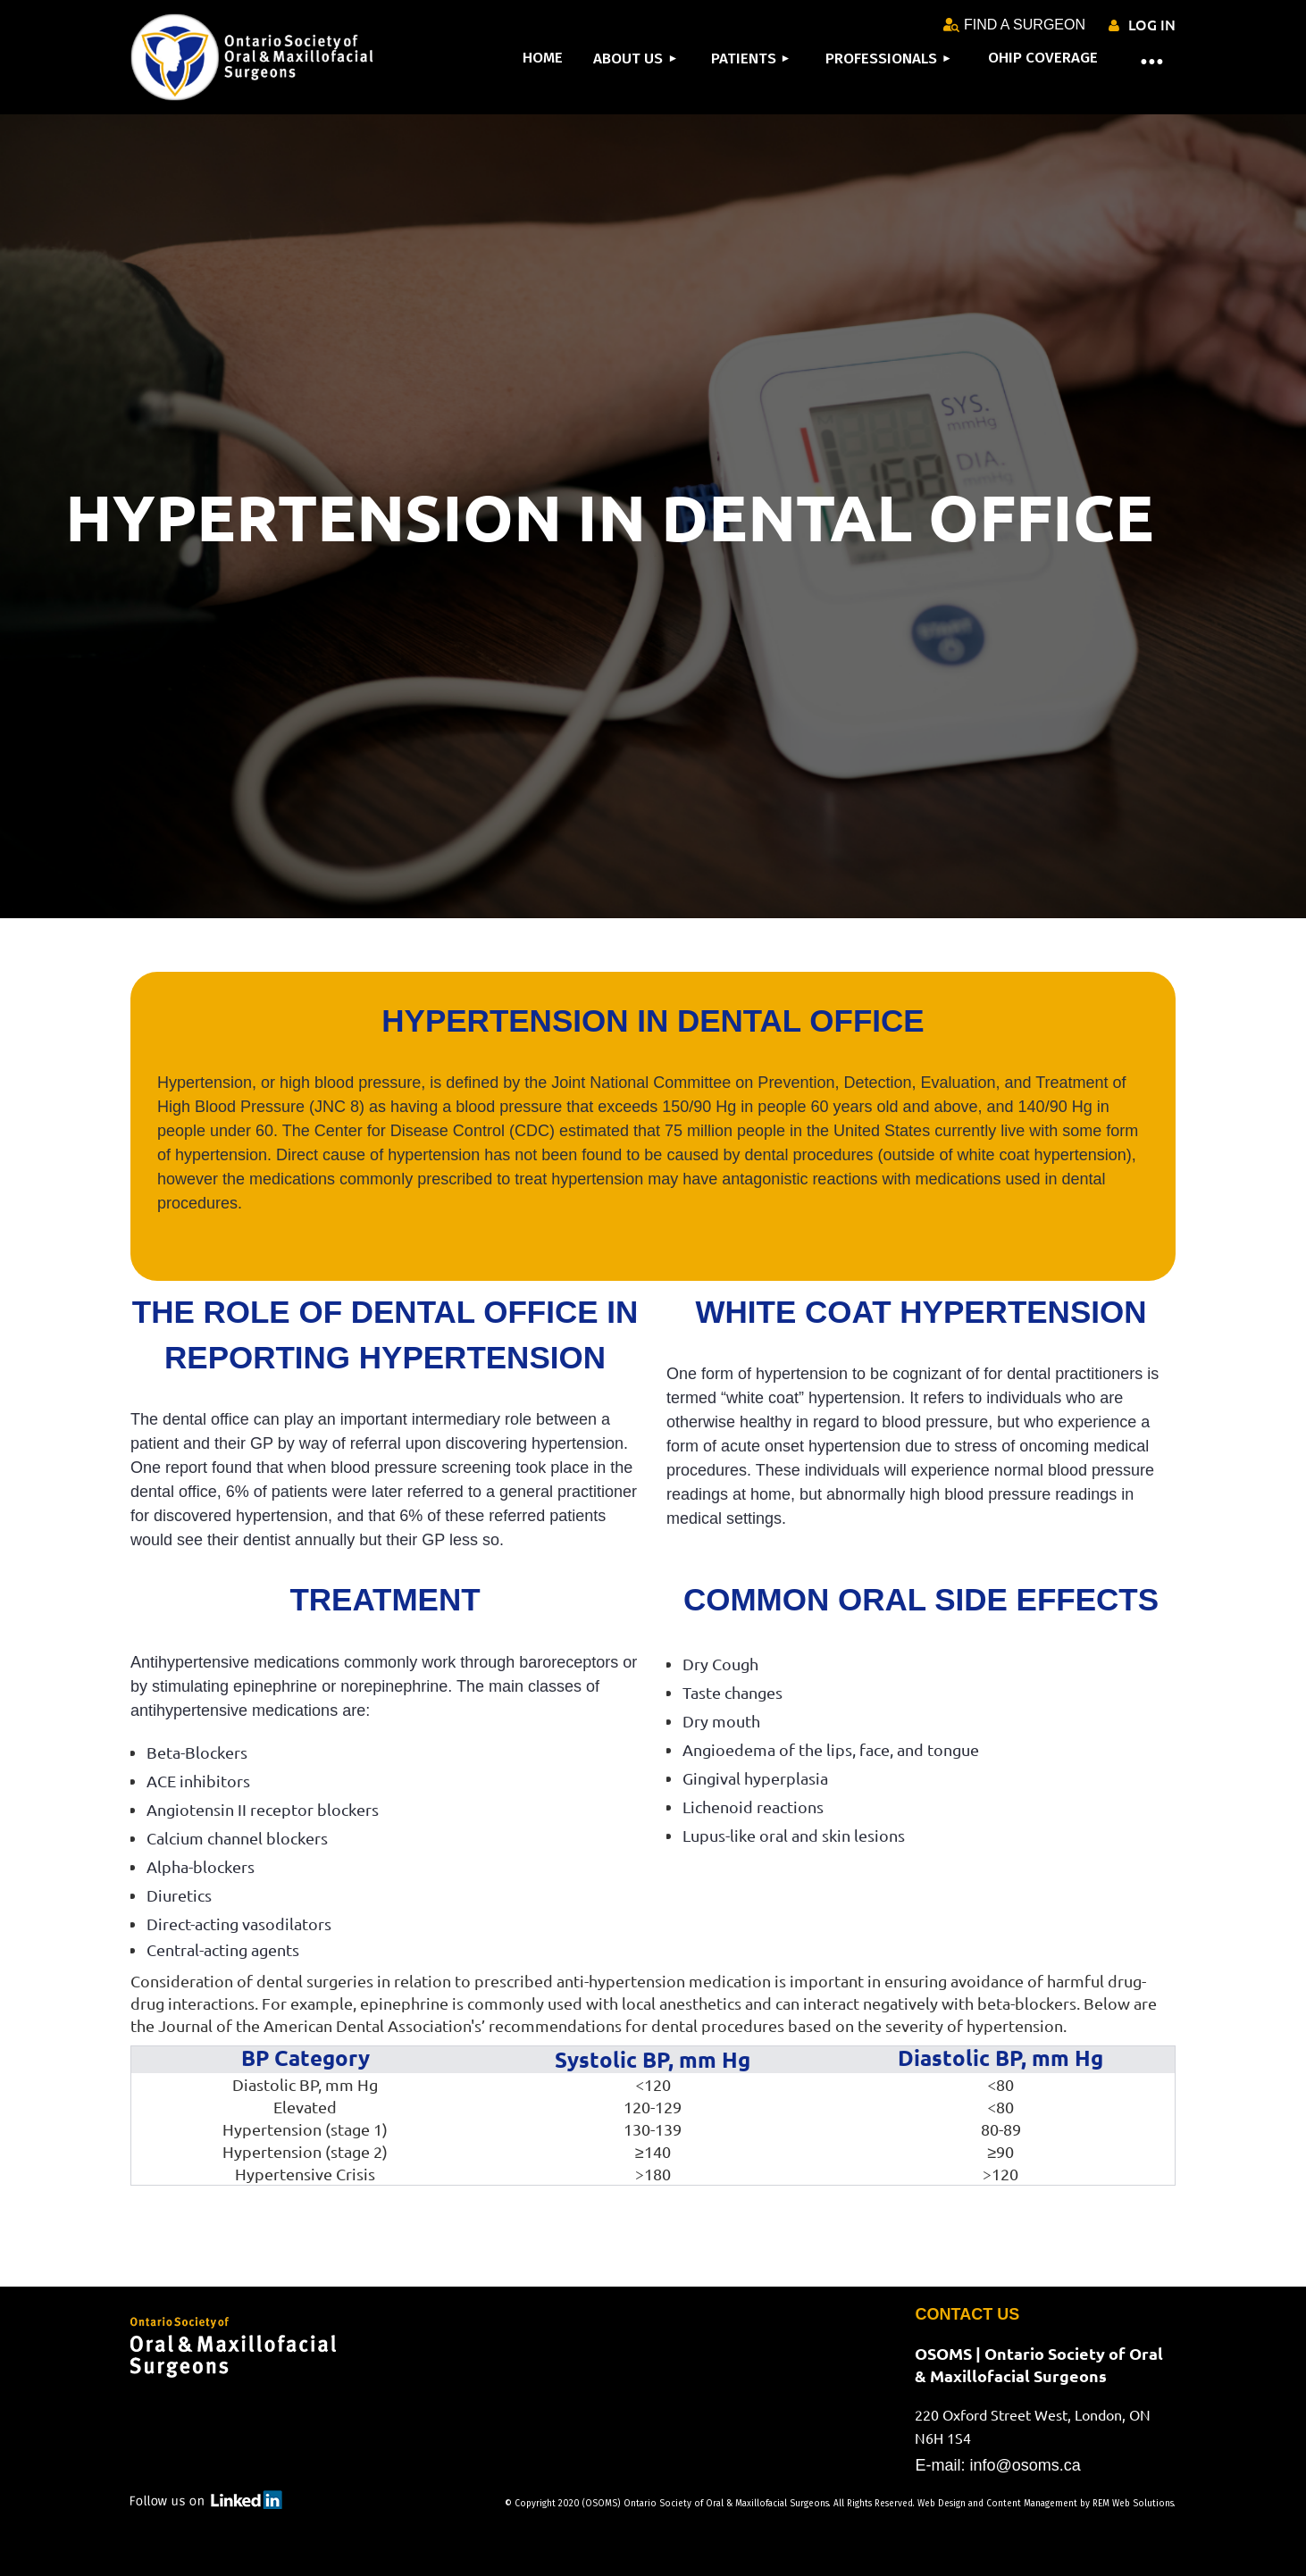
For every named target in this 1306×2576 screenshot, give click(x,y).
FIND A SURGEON (1014, 24)
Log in (1152, 24)
